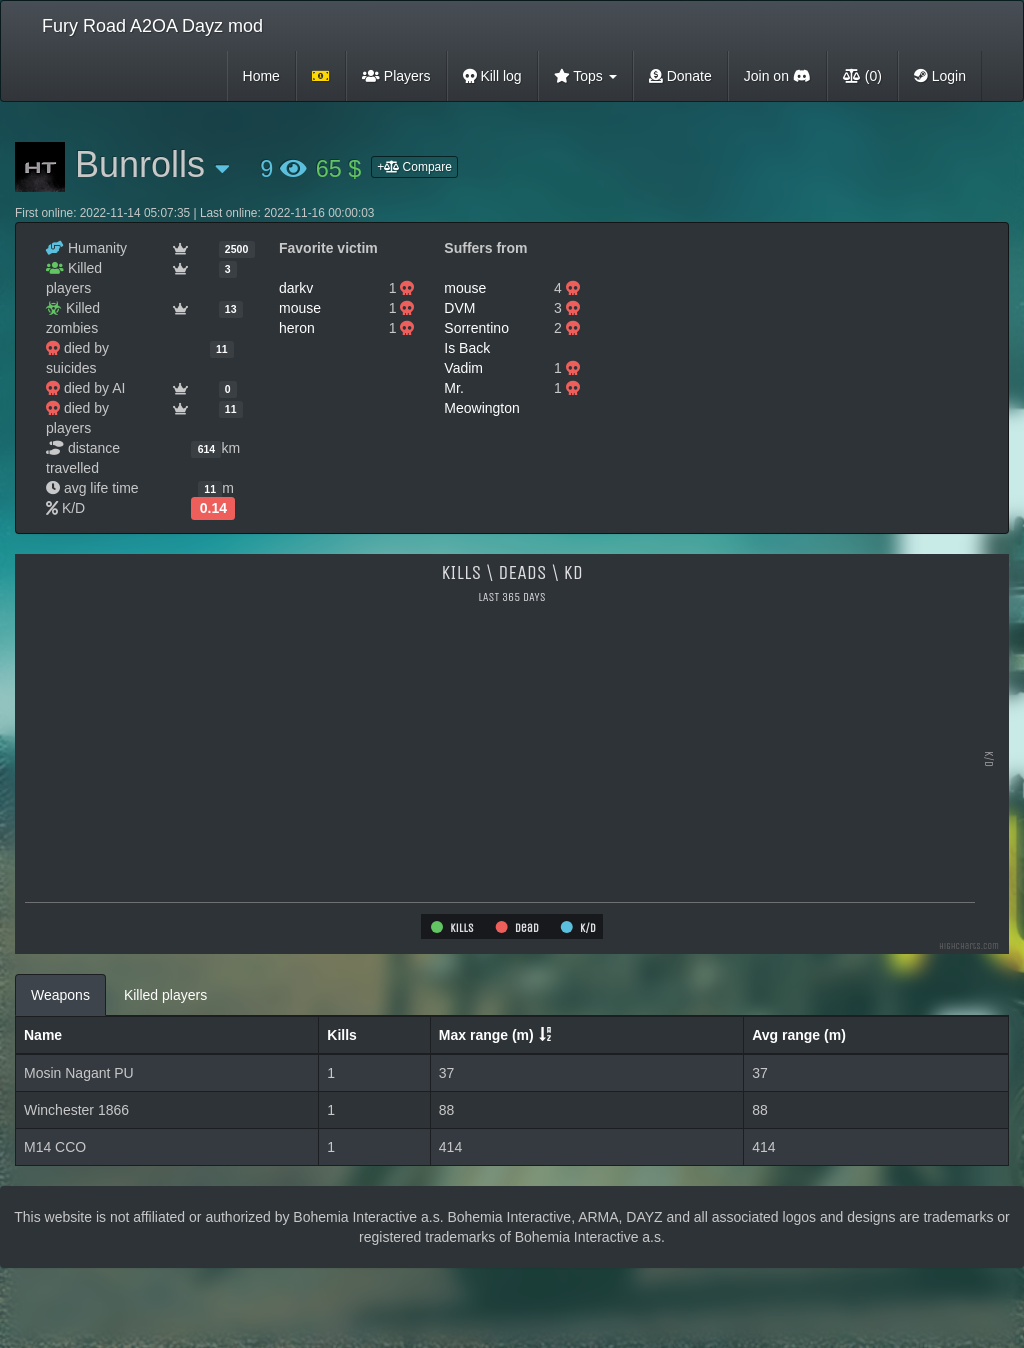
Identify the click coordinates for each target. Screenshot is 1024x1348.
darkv (296, 288)
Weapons (60, 995)
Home (261, 76)
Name (43, 1035)
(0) (862, 76)
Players (396, 76)
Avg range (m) (799, 1035)
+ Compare (414, 167)
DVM (459, 308)
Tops (585, 76)
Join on (777, 76)
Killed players (165, 995)
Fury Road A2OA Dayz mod (152, 26)
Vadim (463, 368)
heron (297, 328)
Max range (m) (486, 1035)
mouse (300, 308)
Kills (342, 1035)
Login (940, 76)
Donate (680, 76)
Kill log (492, 76)
